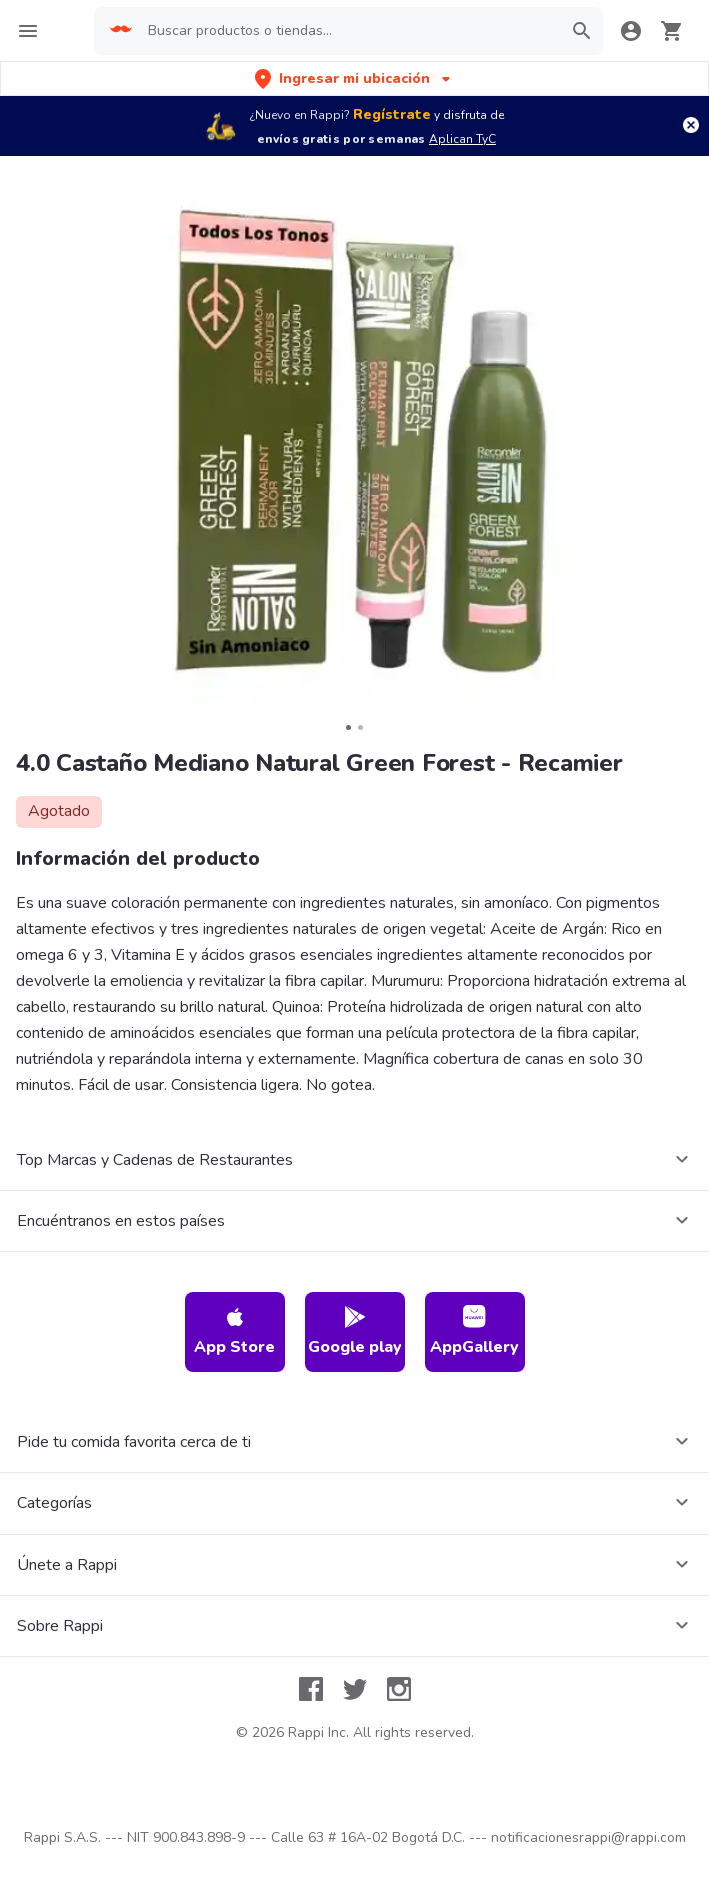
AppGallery (474, 1331)
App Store (234, 1331)
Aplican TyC (462, 139)
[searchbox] (348, 31)
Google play (355, 1331)
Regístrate (392, 114)
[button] (354, 78)
